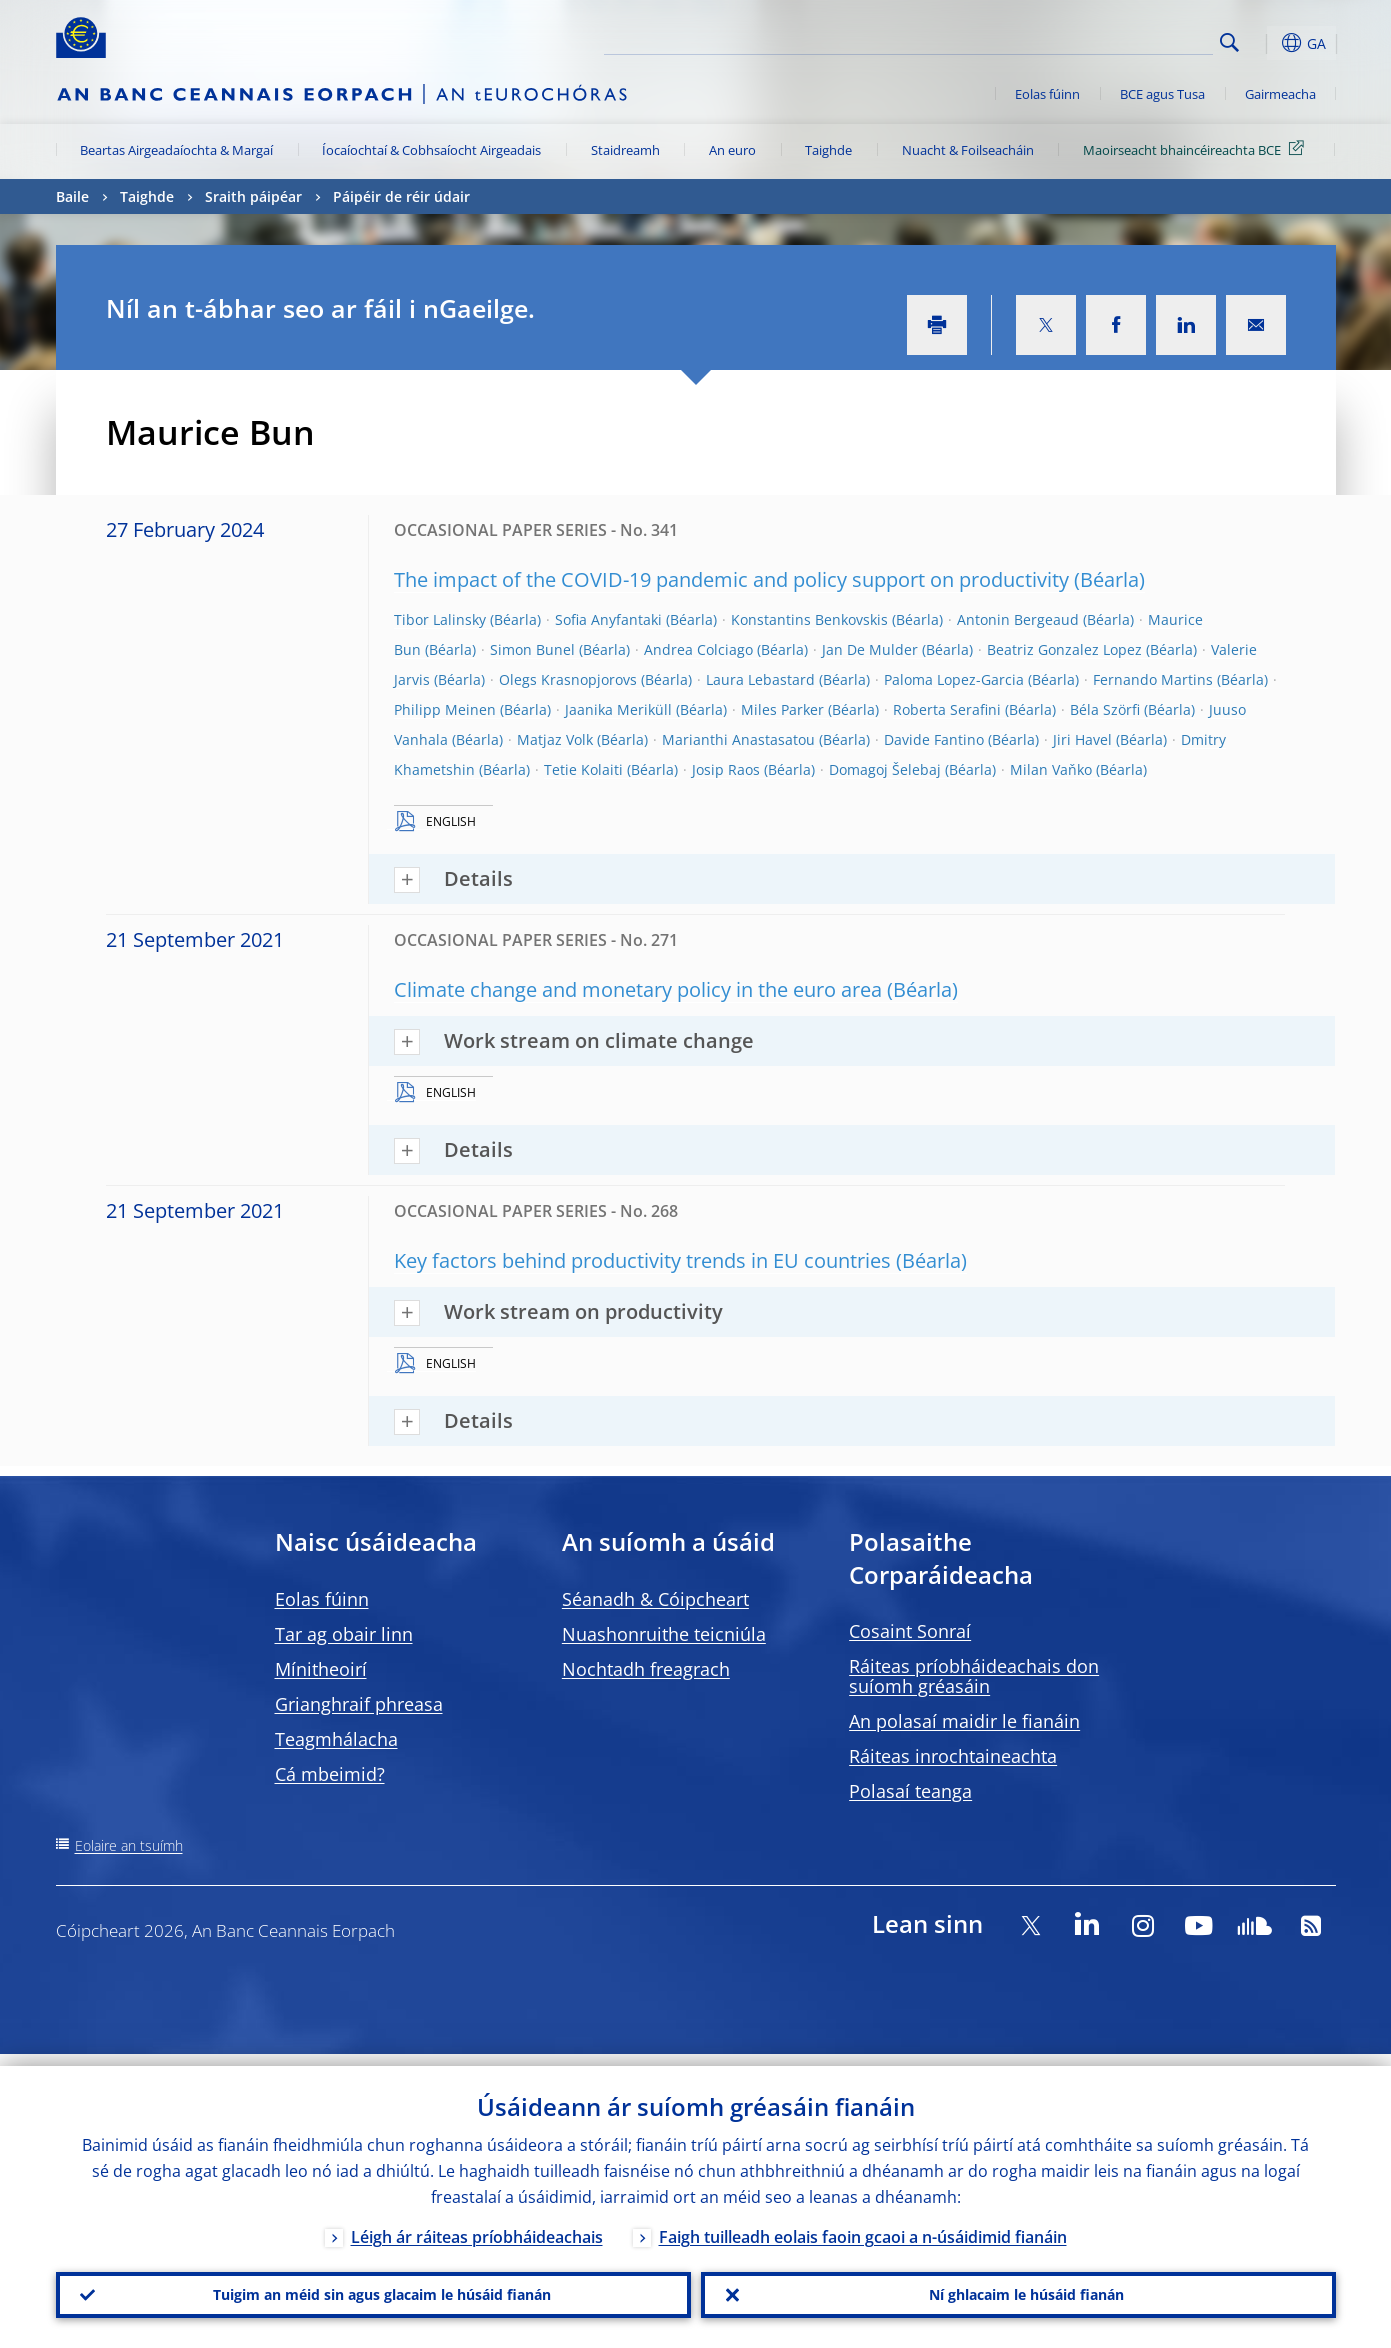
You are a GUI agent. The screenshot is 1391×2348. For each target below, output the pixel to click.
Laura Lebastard (760, 679)
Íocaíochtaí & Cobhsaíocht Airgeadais (431, 150)
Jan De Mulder (870, 649)
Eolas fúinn (1047, 94)
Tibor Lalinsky (440, 619)
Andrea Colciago (698, 649)
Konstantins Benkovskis (809, 619)
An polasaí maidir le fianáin (964, 1721)
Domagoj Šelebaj (885, 769)
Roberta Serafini (947, 709)
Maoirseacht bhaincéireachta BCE (1197, 149)
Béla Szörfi (1105, 709)
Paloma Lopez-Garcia (954, 679)
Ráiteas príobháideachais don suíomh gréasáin (974, 1676)
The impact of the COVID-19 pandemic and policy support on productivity (731, 579)
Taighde (828, 150)
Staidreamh (625, 150)
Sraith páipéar (253, 196)
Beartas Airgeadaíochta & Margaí (176, 150)
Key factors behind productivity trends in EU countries (642, 1260)
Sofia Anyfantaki (608, 619)
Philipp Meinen (445, 709)
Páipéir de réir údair (401, 196)
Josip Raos (726, 769)
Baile (72, 196)
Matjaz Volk (555, 739)
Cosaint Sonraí (910, 1631)
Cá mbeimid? (330, 1774)
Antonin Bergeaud (1018, 619)
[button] (1266, 43)
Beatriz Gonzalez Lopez (1064, 649)
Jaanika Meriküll (618, 709)
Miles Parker (782, 709)
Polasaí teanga (910, 1791)
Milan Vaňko (1051, 769)
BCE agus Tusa (1162, 94)
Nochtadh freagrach (646, 1669)
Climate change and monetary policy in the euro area (638, 989)
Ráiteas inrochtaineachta (953, 1756)
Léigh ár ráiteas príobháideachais (477, 2225)
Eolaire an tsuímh (129, 1845)
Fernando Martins (1153, 679)
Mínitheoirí (321, 1669)
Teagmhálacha (336, 1739)
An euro (732, 150)
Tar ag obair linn (344, 1634)
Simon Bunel (532, 649)
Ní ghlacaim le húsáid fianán (1018, 2289)
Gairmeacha (1280, 94)
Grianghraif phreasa (359, 1704)
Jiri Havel (1082, 739)
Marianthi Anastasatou (738, 739)
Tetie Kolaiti (583, 769)
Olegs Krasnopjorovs (568, 679)
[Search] (1113, 40)
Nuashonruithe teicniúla (664, 1634)
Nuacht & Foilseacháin (968, 150)
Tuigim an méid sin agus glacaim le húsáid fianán (373, 2289)
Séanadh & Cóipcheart (655, 1599)
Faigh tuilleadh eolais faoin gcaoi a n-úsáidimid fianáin (863, 2225)
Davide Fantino (934, 739)
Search (1229, 42)
